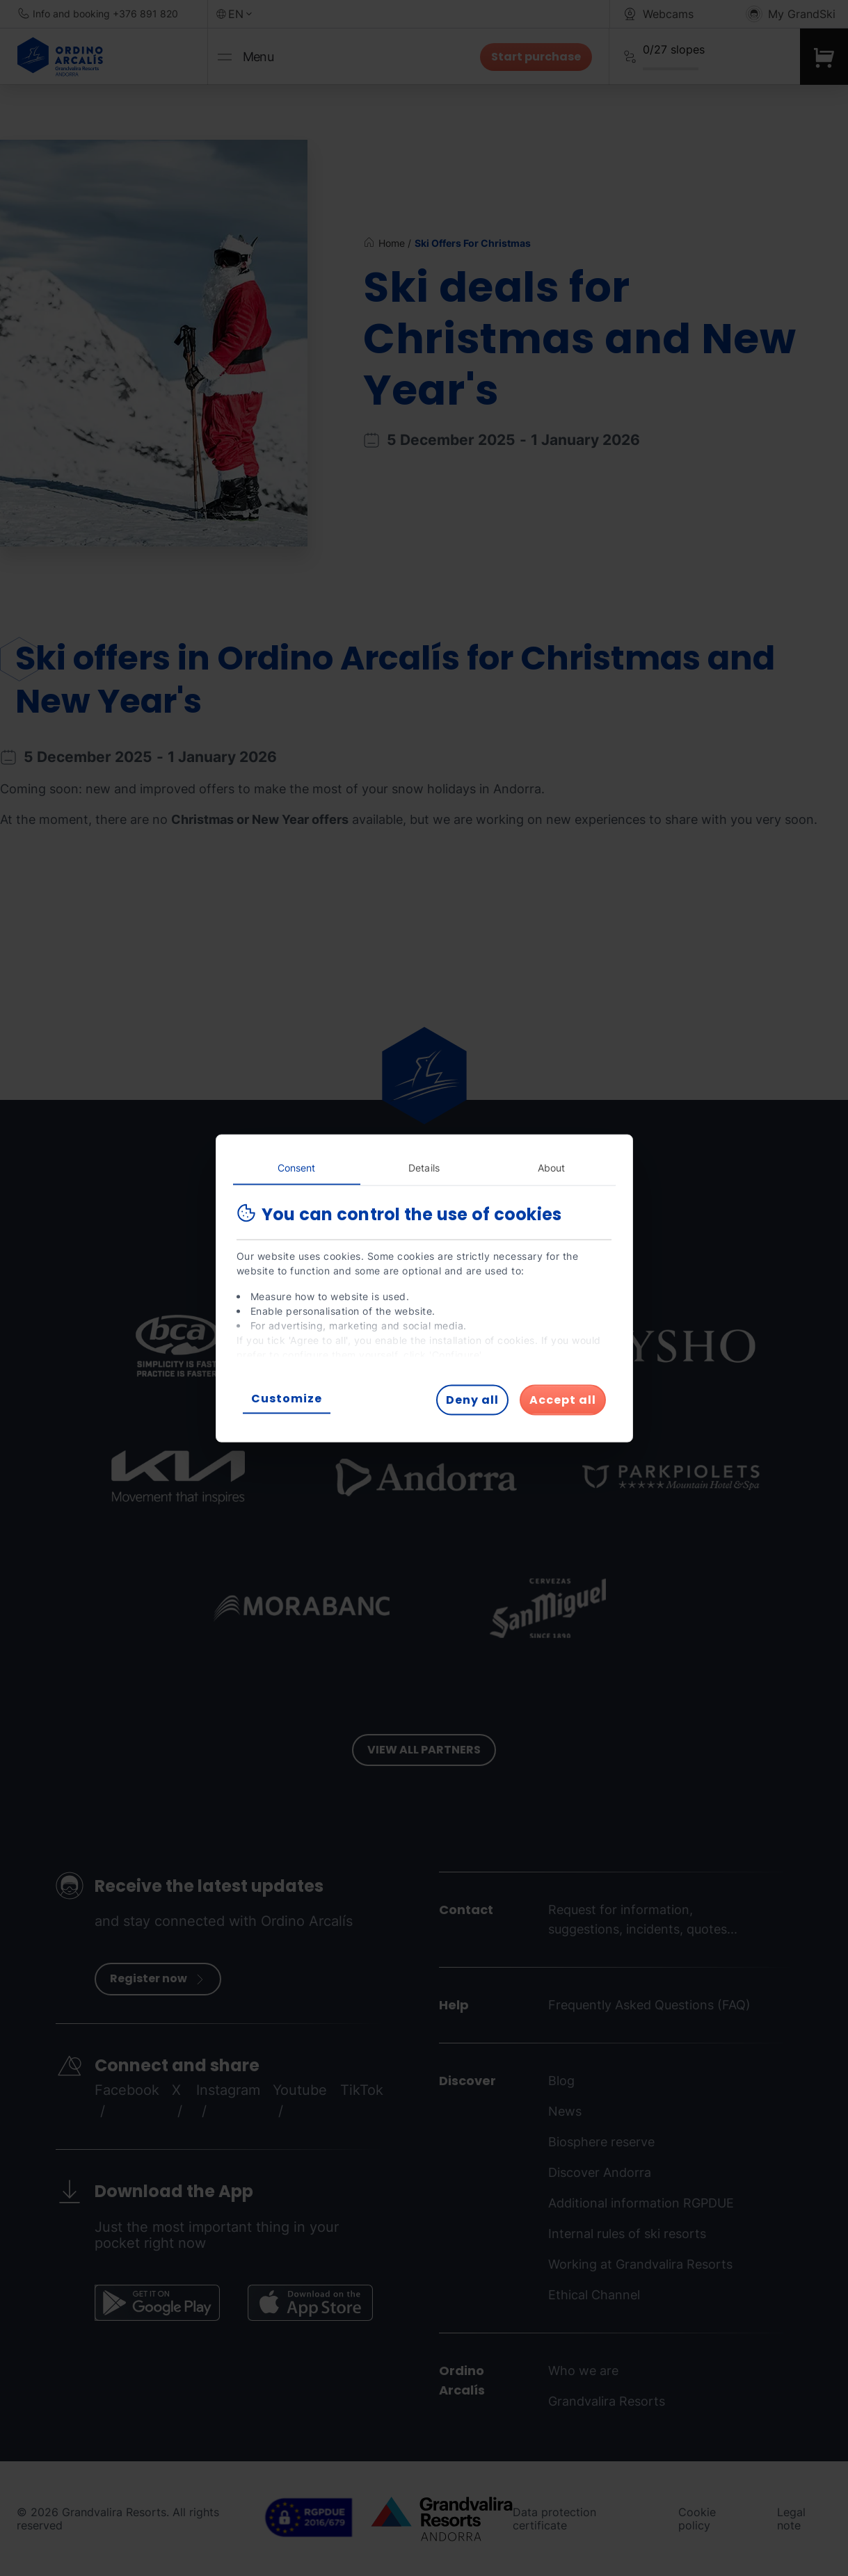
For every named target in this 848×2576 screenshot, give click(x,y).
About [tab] (552, 1167)
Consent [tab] (297, 1167)
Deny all (472, 1399)
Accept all (562, 1399)
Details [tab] (424, 1167)
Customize (286, 1398)
